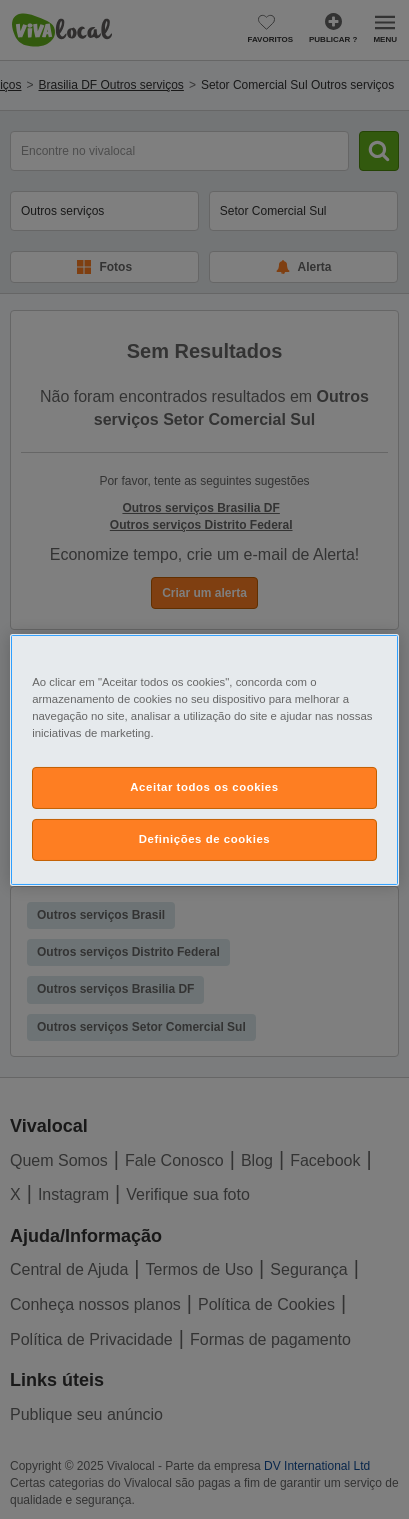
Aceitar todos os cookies (204, 787)
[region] (204, 759)
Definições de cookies (204, 839)
